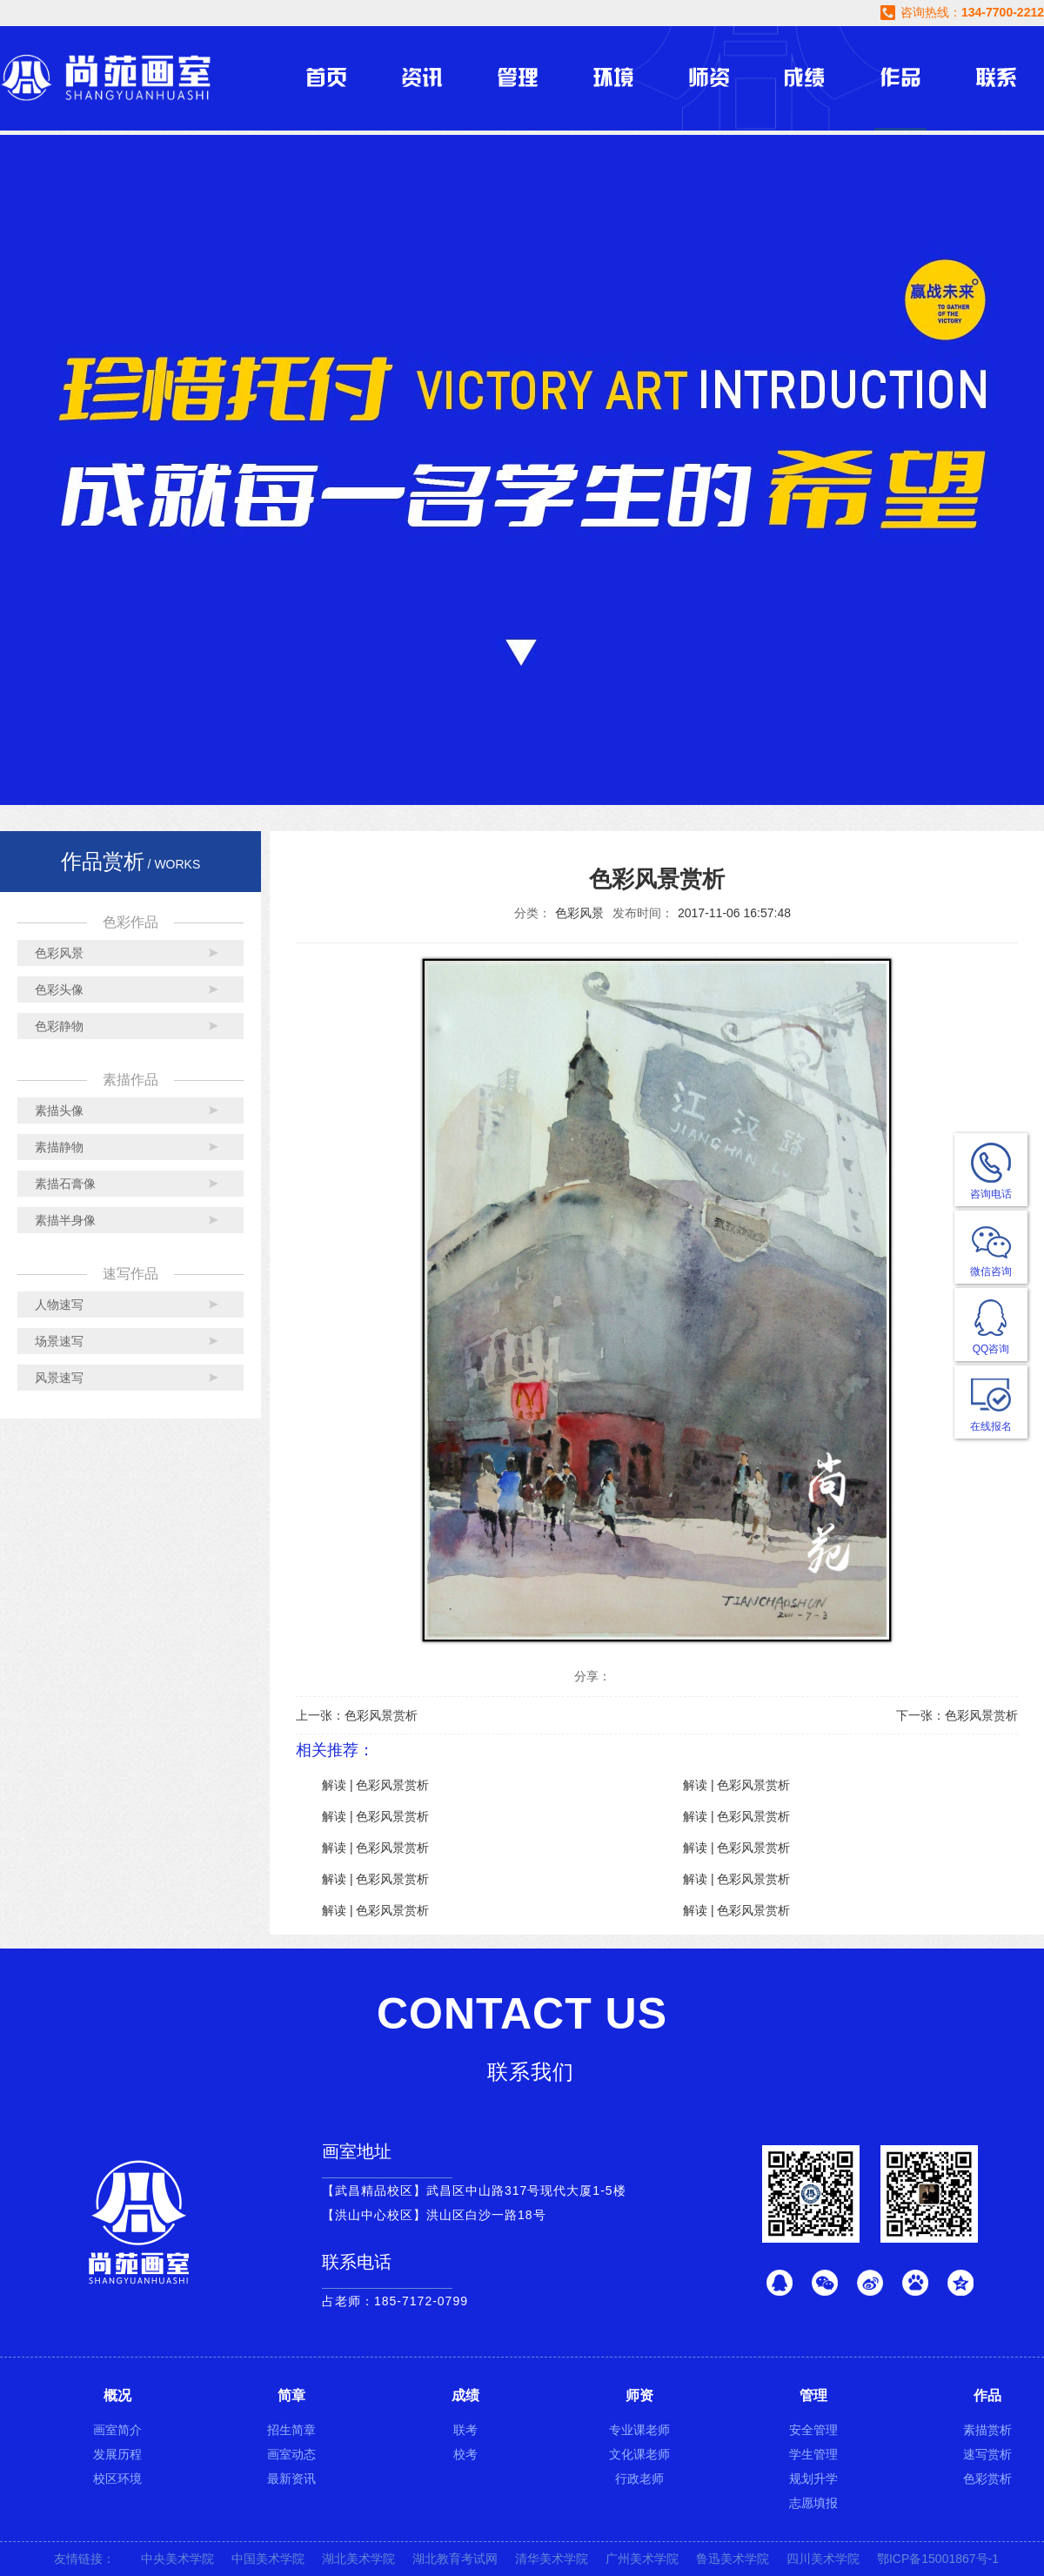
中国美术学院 (267, 2559)
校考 (465, 2454)
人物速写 (59, 1304)
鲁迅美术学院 (732, 2559)
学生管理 (813, 2454)
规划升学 (813, 2478)
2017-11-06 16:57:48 (734, 913)
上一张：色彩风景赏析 (357, 1715)
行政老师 (639, 2478)
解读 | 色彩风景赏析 (375, 1785)
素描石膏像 (65, 1184)
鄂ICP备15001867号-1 (938, 2559)
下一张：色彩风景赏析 (957, 1715)
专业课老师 (639, 2430)
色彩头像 (59, 989)
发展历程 (117, 2454)
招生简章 (291, 2430)
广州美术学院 (642, 2559)
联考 (465, 2430)
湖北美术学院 (358, 2559)
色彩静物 (59, 1026)
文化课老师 (639, 2454)
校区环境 (117, 2478)
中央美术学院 (177, 2559)
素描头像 (59, 1110)
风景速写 (59, 1378)
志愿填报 (813, 2503)
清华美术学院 (551, 2559)
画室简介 (117, 2430)
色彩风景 (59, 953)
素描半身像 (65, 1220)
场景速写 (59, 1341)
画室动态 (291, 2454)
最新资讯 (291, 2478)
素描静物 (59, 1147)
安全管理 (813, 2430)
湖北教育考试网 (455, 2559)
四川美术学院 (823, 2559)
